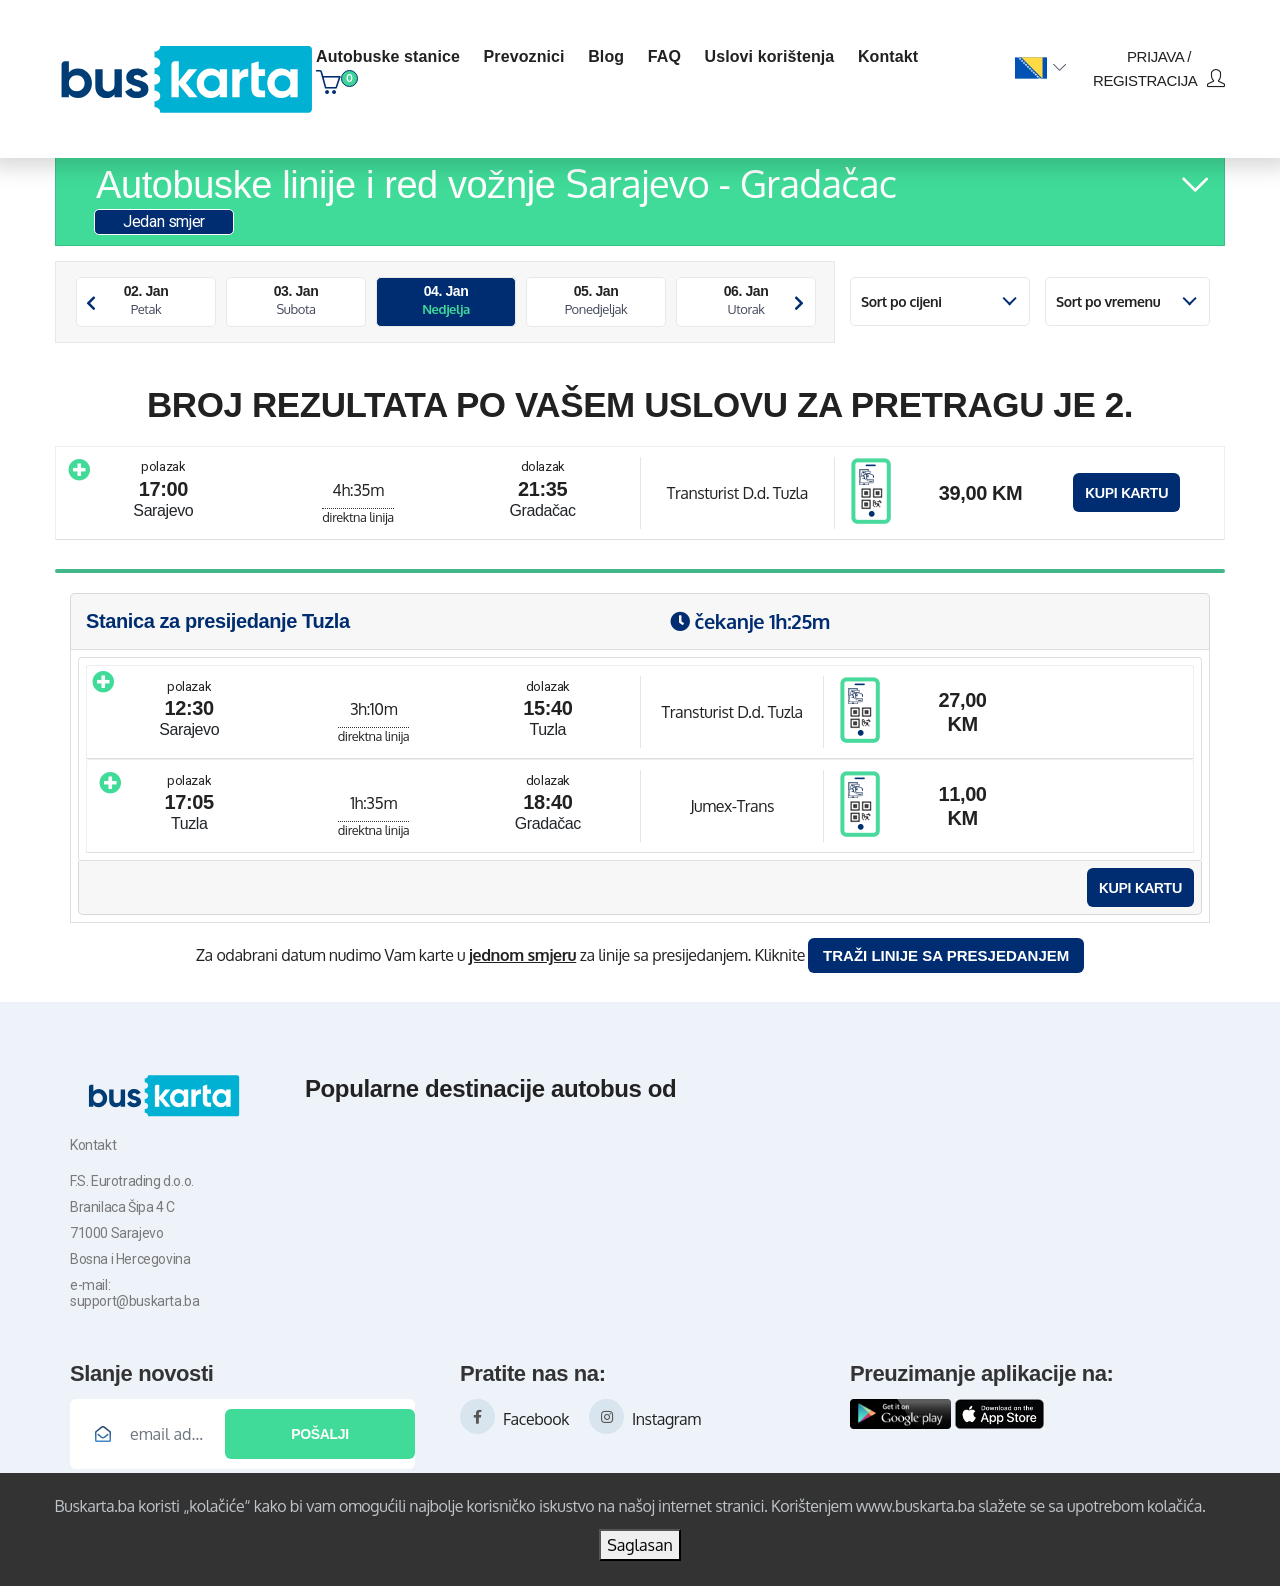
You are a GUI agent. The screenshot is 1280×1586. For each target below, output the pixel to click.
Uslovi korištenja (770, 56)
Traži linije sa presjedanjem (946, 955)
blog (606, 56)
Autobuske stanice (388, 56)
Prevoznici (524, 56)
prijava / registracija (1159, 68)
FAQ (664, 56)
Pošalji (319, 1434)
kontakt (888, 56)
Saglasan (640, 1545)
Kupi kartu (1126, 492)
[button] (1040, 69)
